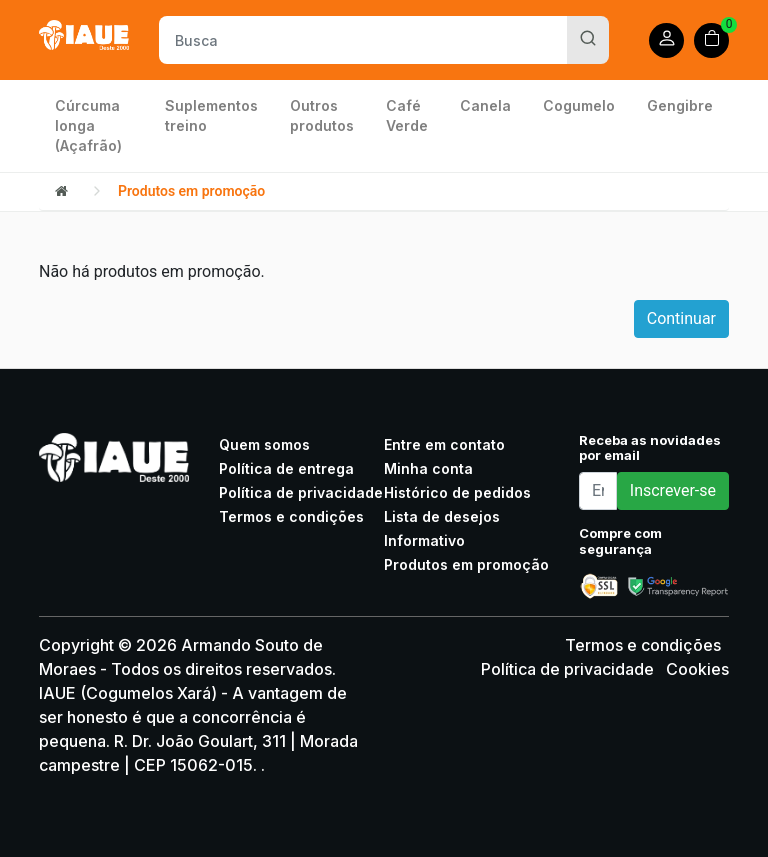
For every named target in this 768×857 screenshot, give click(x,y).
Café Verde (407, 115)
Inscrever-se (673, 490)
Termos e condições (291, 516)
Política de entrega (286, 468)
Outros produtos (322, 115)
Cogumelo (579, 105)
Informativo (424, 540)
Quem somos (264, 444)
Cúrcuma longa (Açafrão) (88, 125)
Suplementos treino (211, 115)
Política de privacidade (301, 492)
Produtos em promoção (191, 191)
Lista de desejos (442, 516)
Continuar (681, 318)
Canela (485, 105)
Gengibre (680, 105)
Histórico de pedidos (457, 492)
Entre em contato (444, 444)
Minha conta (428, 468)
